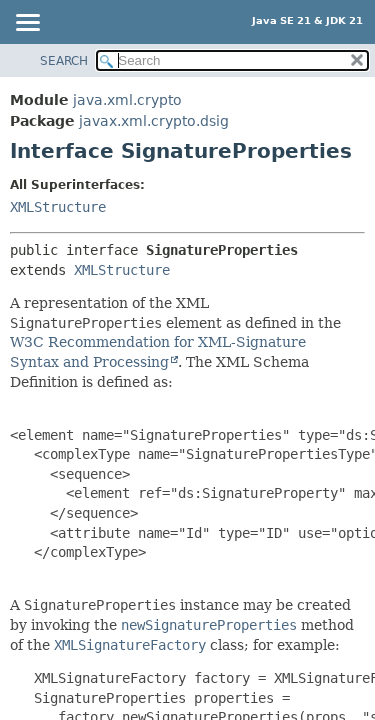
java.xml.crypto (127, 100)
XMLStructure (58, 207)
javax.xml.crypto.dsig (154, 121)
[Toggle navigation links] (27, 24)
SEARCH (64, 61)
